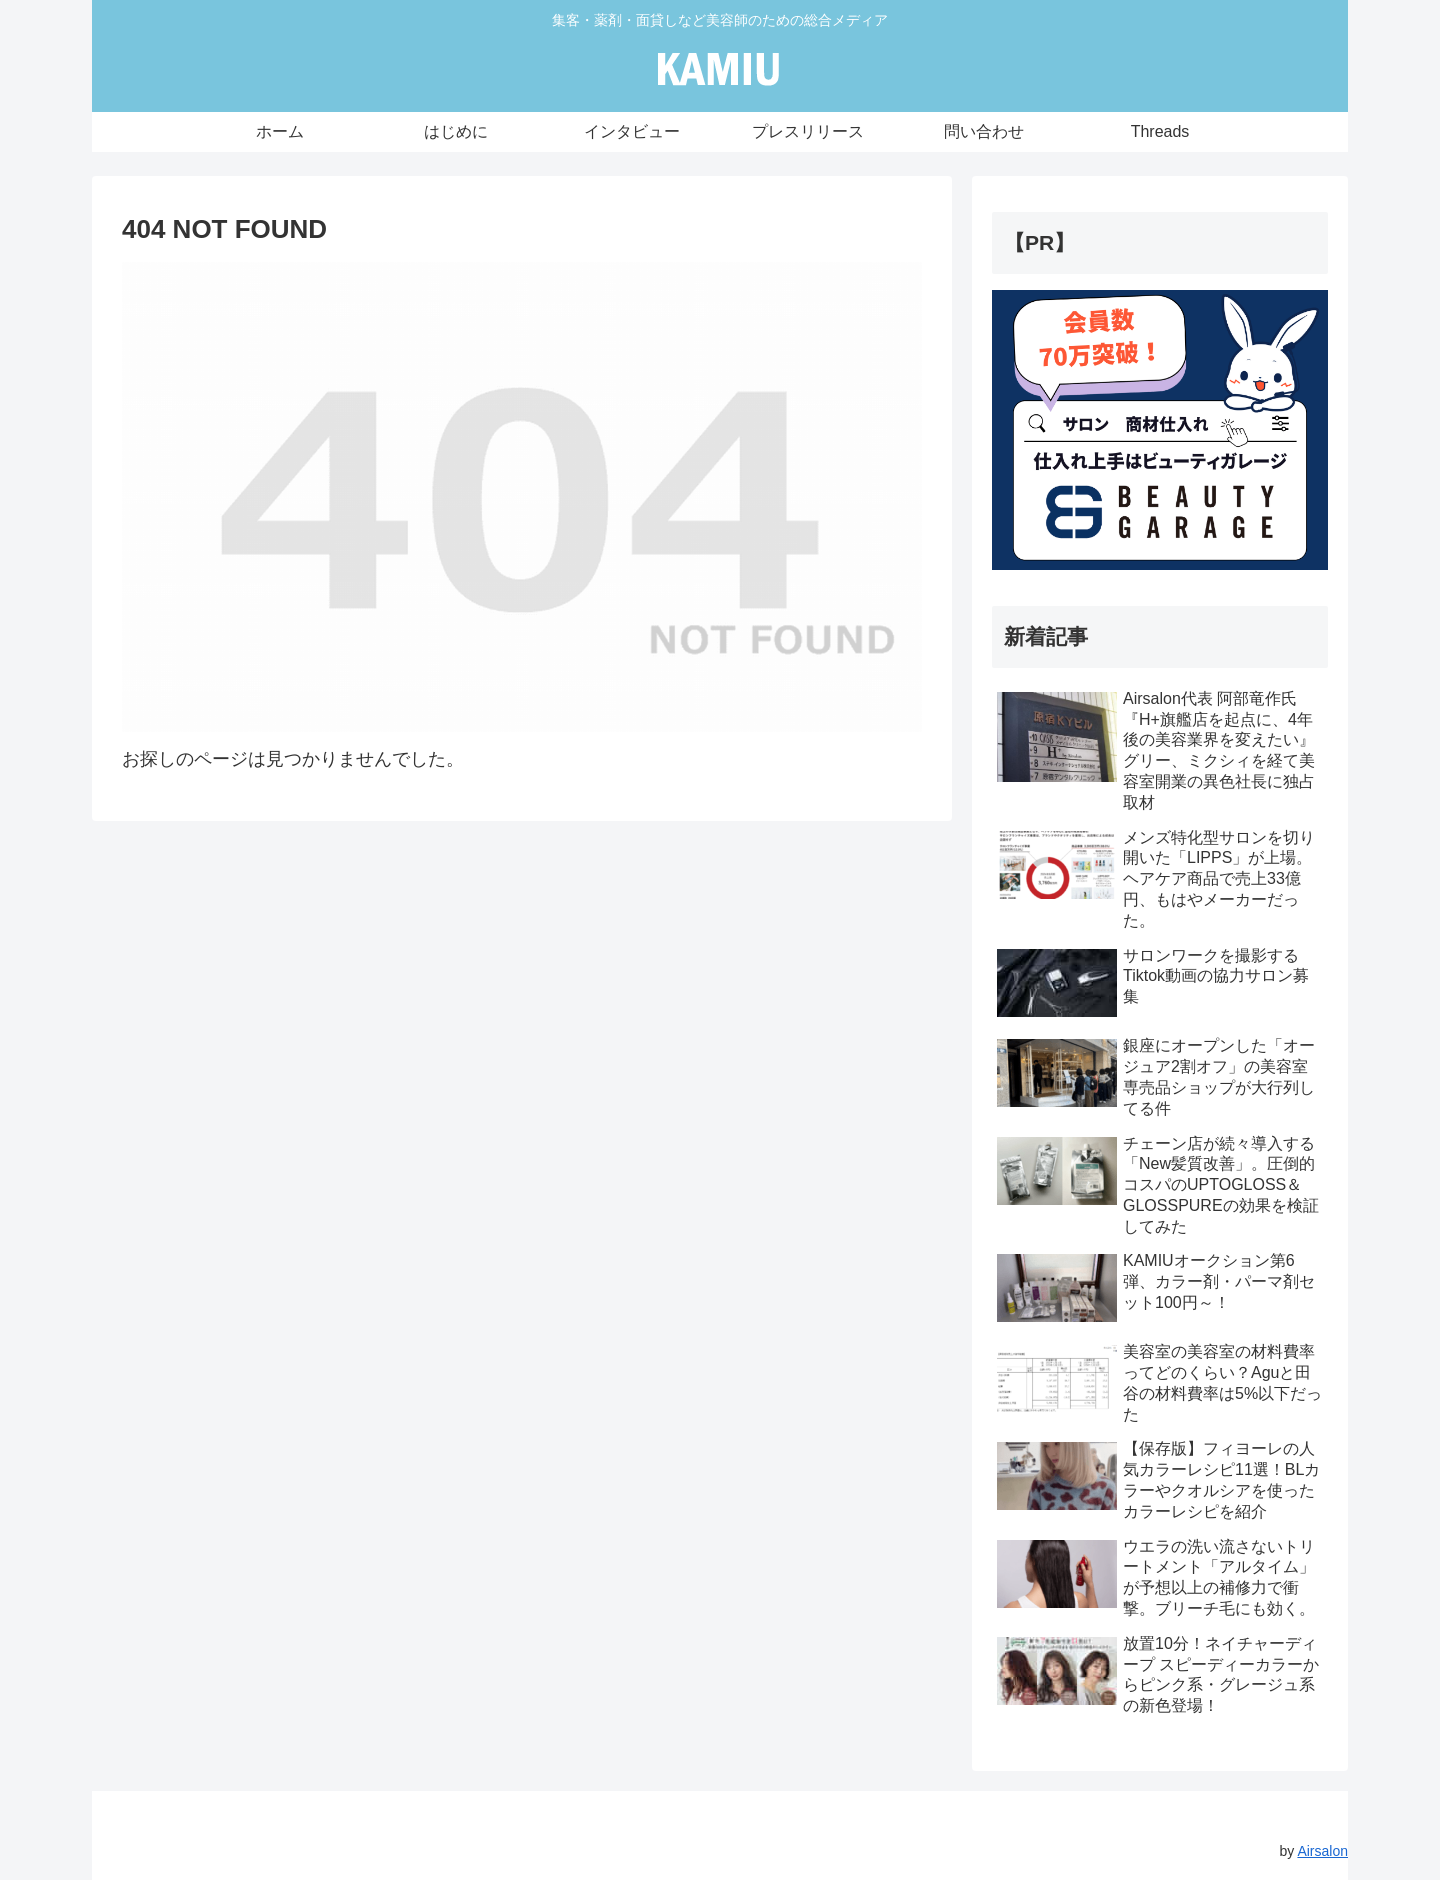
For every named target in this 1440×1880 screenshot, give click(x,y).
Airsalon (1322, 1851)
